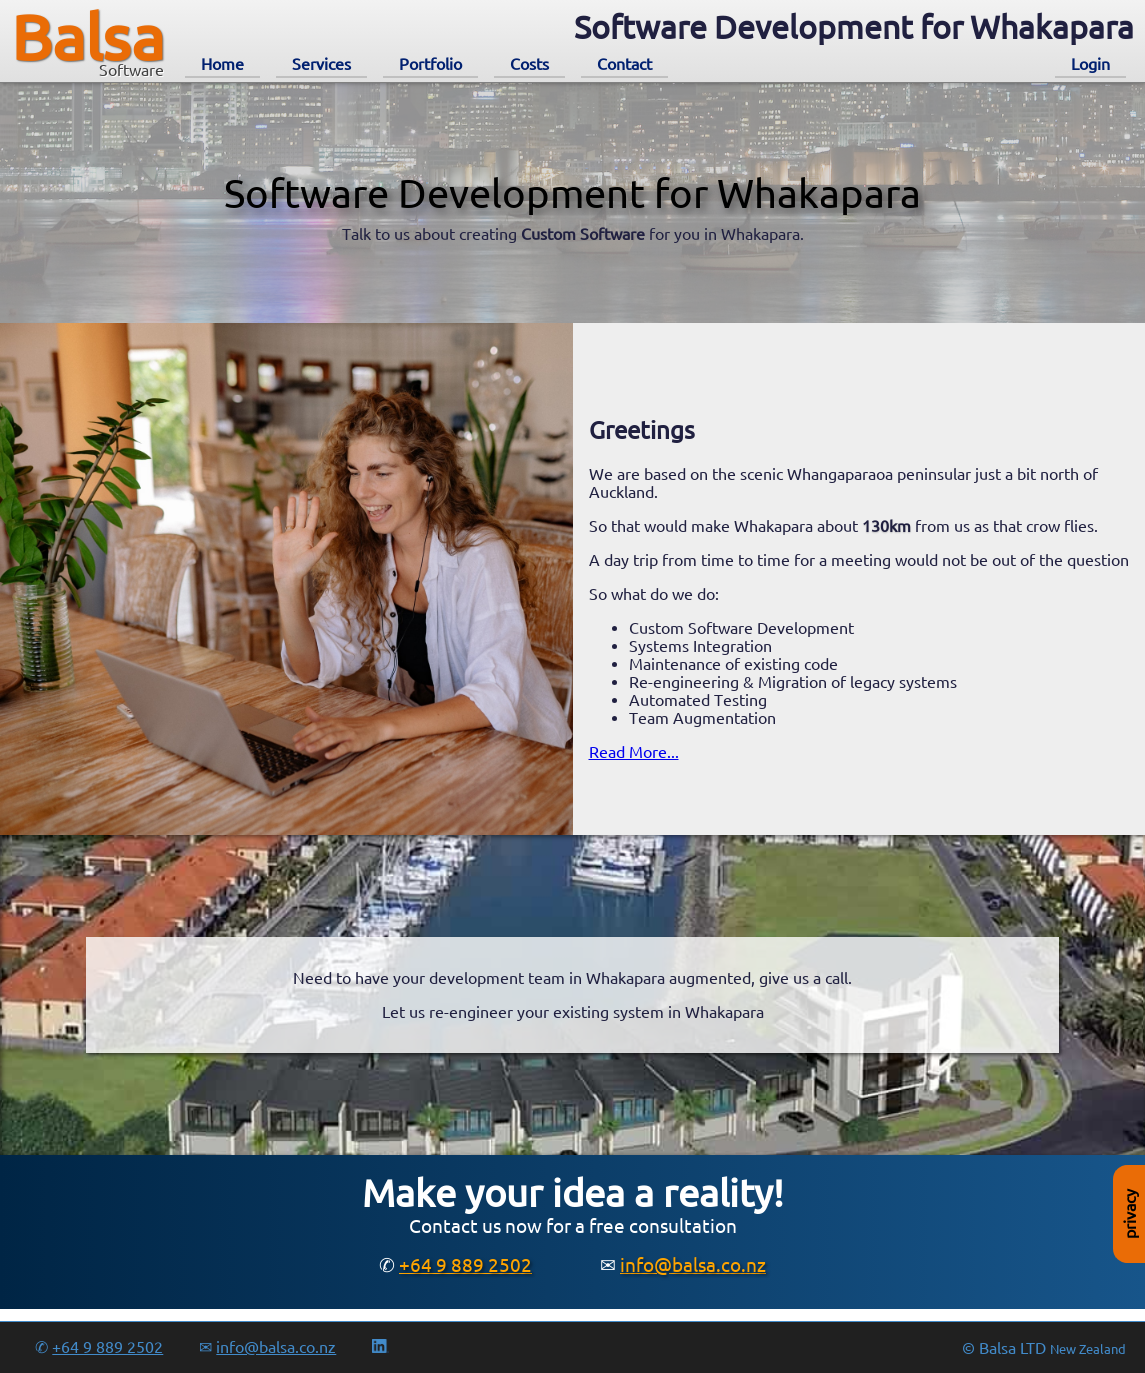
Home (222, 64)
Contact (624, 64)
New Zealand (1088, 1349)
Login (1090, 64)
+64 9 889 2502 (465, 1265)
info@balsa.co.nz (693, 1265)
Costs (529, 64)
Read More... (634, 752)
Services (321, 64)
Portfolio (430, 64)
